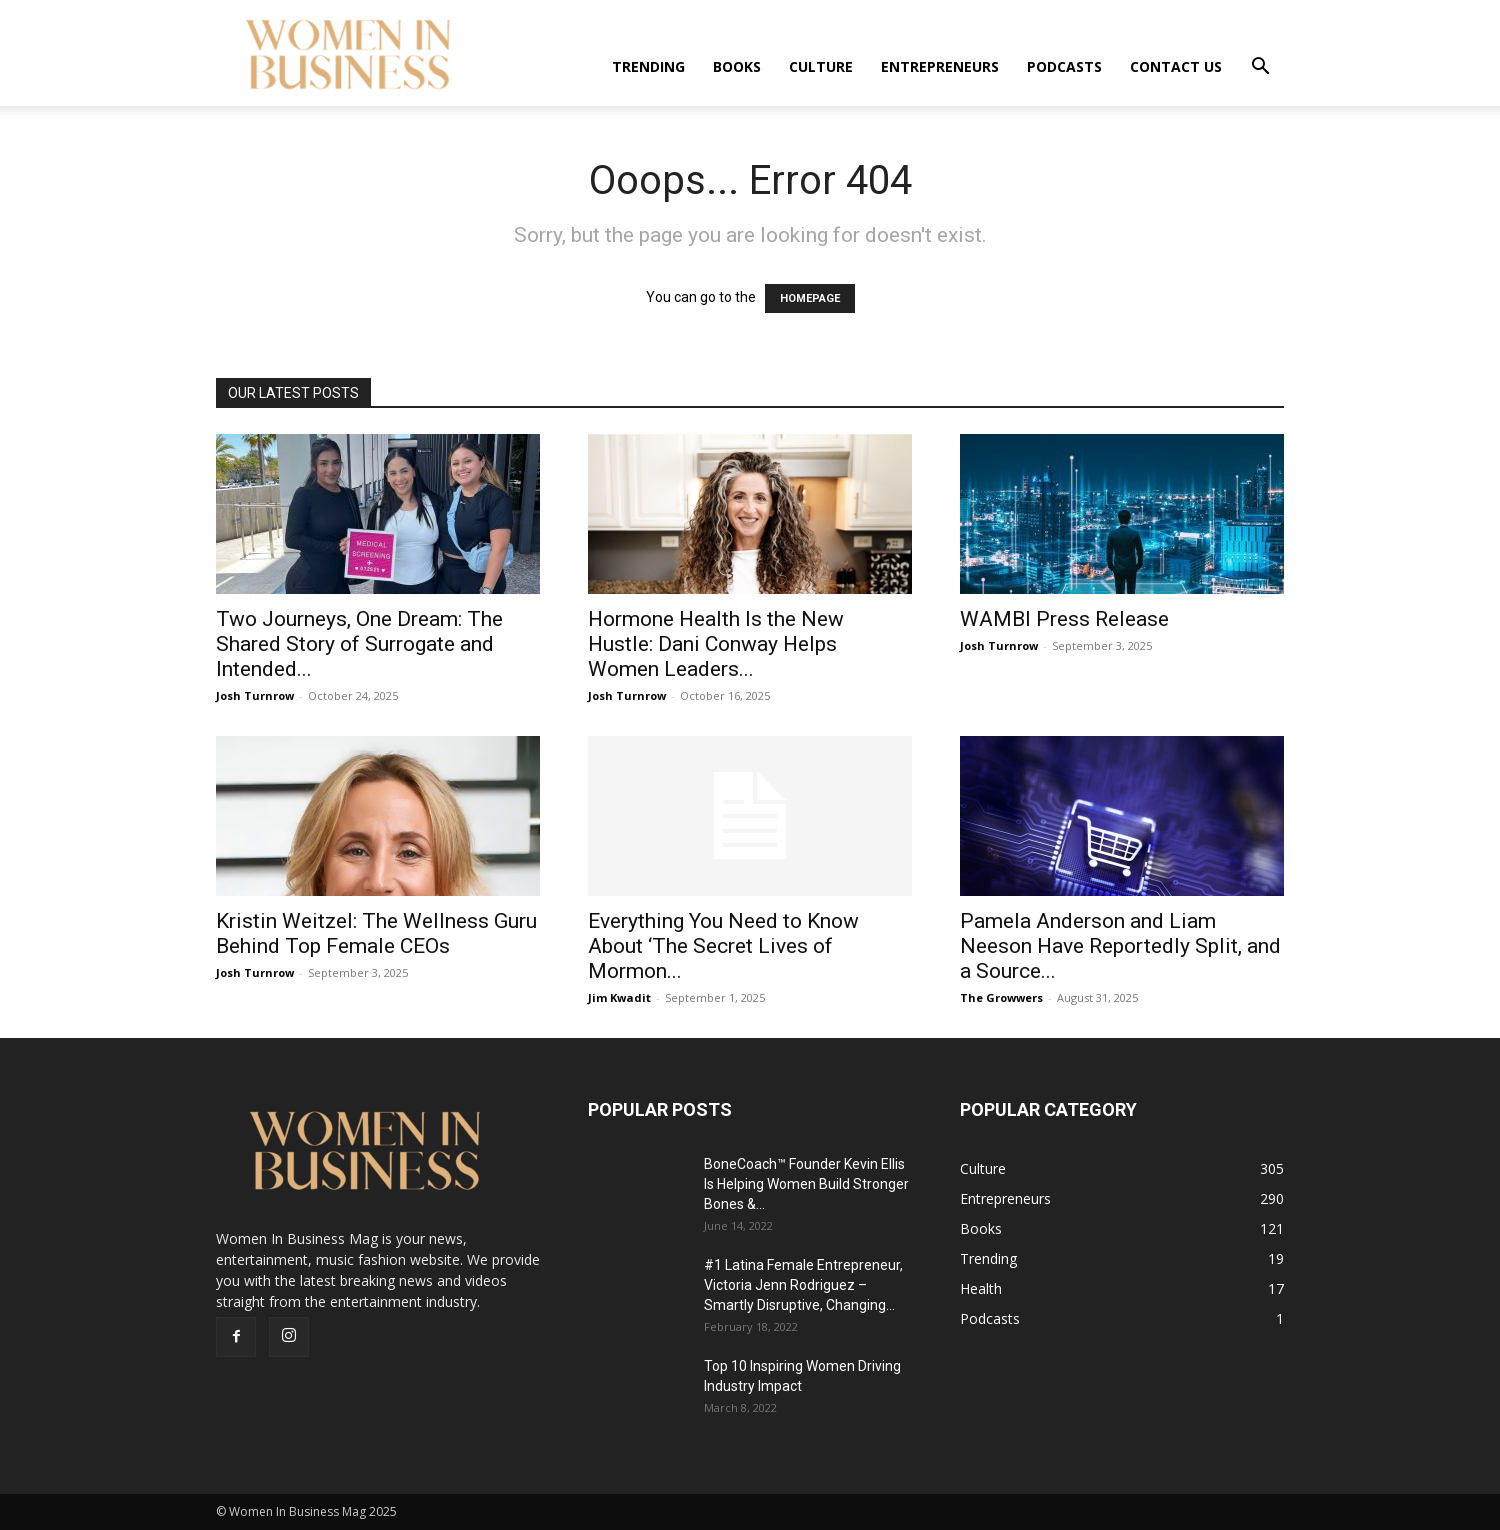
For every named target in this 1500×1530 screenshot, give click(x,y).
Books (737, 66)
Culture (821, 66)
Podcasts (1064, 66)
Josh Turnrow (255, 695)
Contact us (1176, 66)
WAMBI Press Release (1064, 619)
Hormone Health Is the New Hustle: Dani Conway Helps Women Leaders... (716, 644)
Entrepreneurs (940, 66)
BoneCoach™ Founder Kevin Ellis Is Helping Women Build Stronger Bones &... (806, 1184)
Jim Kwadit (619, 997)
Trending (648, 66)
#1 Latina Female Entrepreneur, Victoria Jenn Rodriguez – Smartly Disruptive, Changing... (803, 1285)
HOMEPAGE (810, 298)
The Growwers (1001, 997)
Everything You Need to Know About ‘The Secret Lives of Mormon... (723, 946)
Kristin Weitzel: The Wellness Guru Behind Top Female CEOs (376, 933)
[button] (1260, 68)
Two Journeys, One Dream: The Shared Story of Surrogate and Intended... (359, 644)
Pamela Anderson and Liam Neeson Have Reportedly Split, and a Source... (1120, 946)
